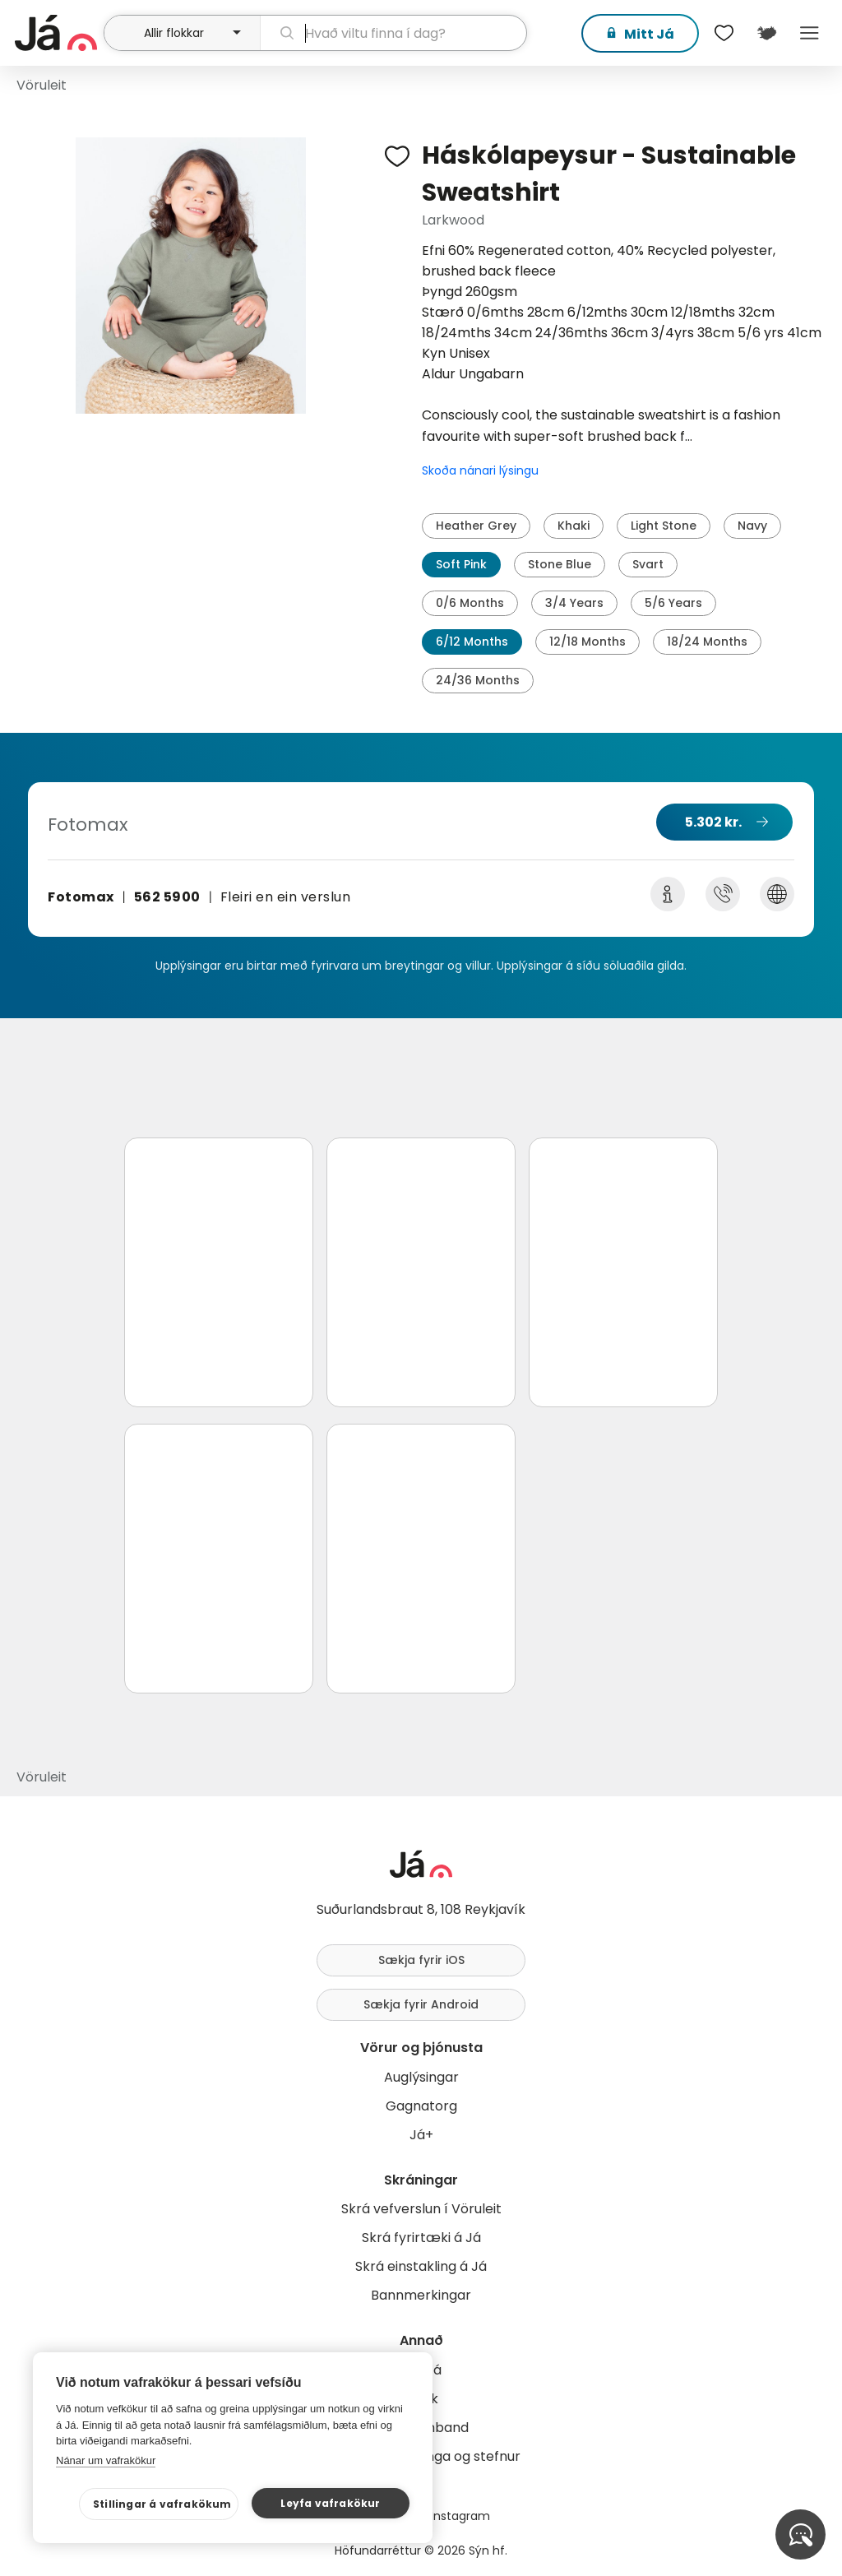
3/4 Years (574, 603)
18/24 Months (707, 641)
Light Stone (663, 525)
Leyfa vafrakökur (330, 2503)
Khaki (573, 525)
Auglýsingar (421, 2077)
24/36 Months (478, 680)
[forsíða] (57, 33)
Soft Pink (461, 564)
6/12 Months (472, 641)
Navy (752, 525)
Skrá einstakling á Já (421, 2266)
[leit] (393, 33)
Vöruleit (41, 85)
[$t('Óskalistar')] (724, 33)
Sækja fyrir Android (421, 2004)
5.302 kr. (713, 822)
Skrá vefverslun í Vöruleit (421, 2208)
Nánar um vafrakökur (105, 2460)
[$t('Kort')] (766, 33)
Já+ (421, 2134)
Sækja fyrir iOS (421, 1960)
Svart (648, 564)
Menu (809, 33)
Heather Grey (476, 525)
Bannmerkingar (421, 2295)
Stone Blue (559, 564)
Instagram (460, 2516)
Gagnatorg (421, 2105)
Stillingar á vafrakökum (162, 2504)
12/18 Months (587, 641)
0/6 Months (470, 603)
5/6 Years (673, 603)
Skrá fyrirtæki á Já (421, 2237)
